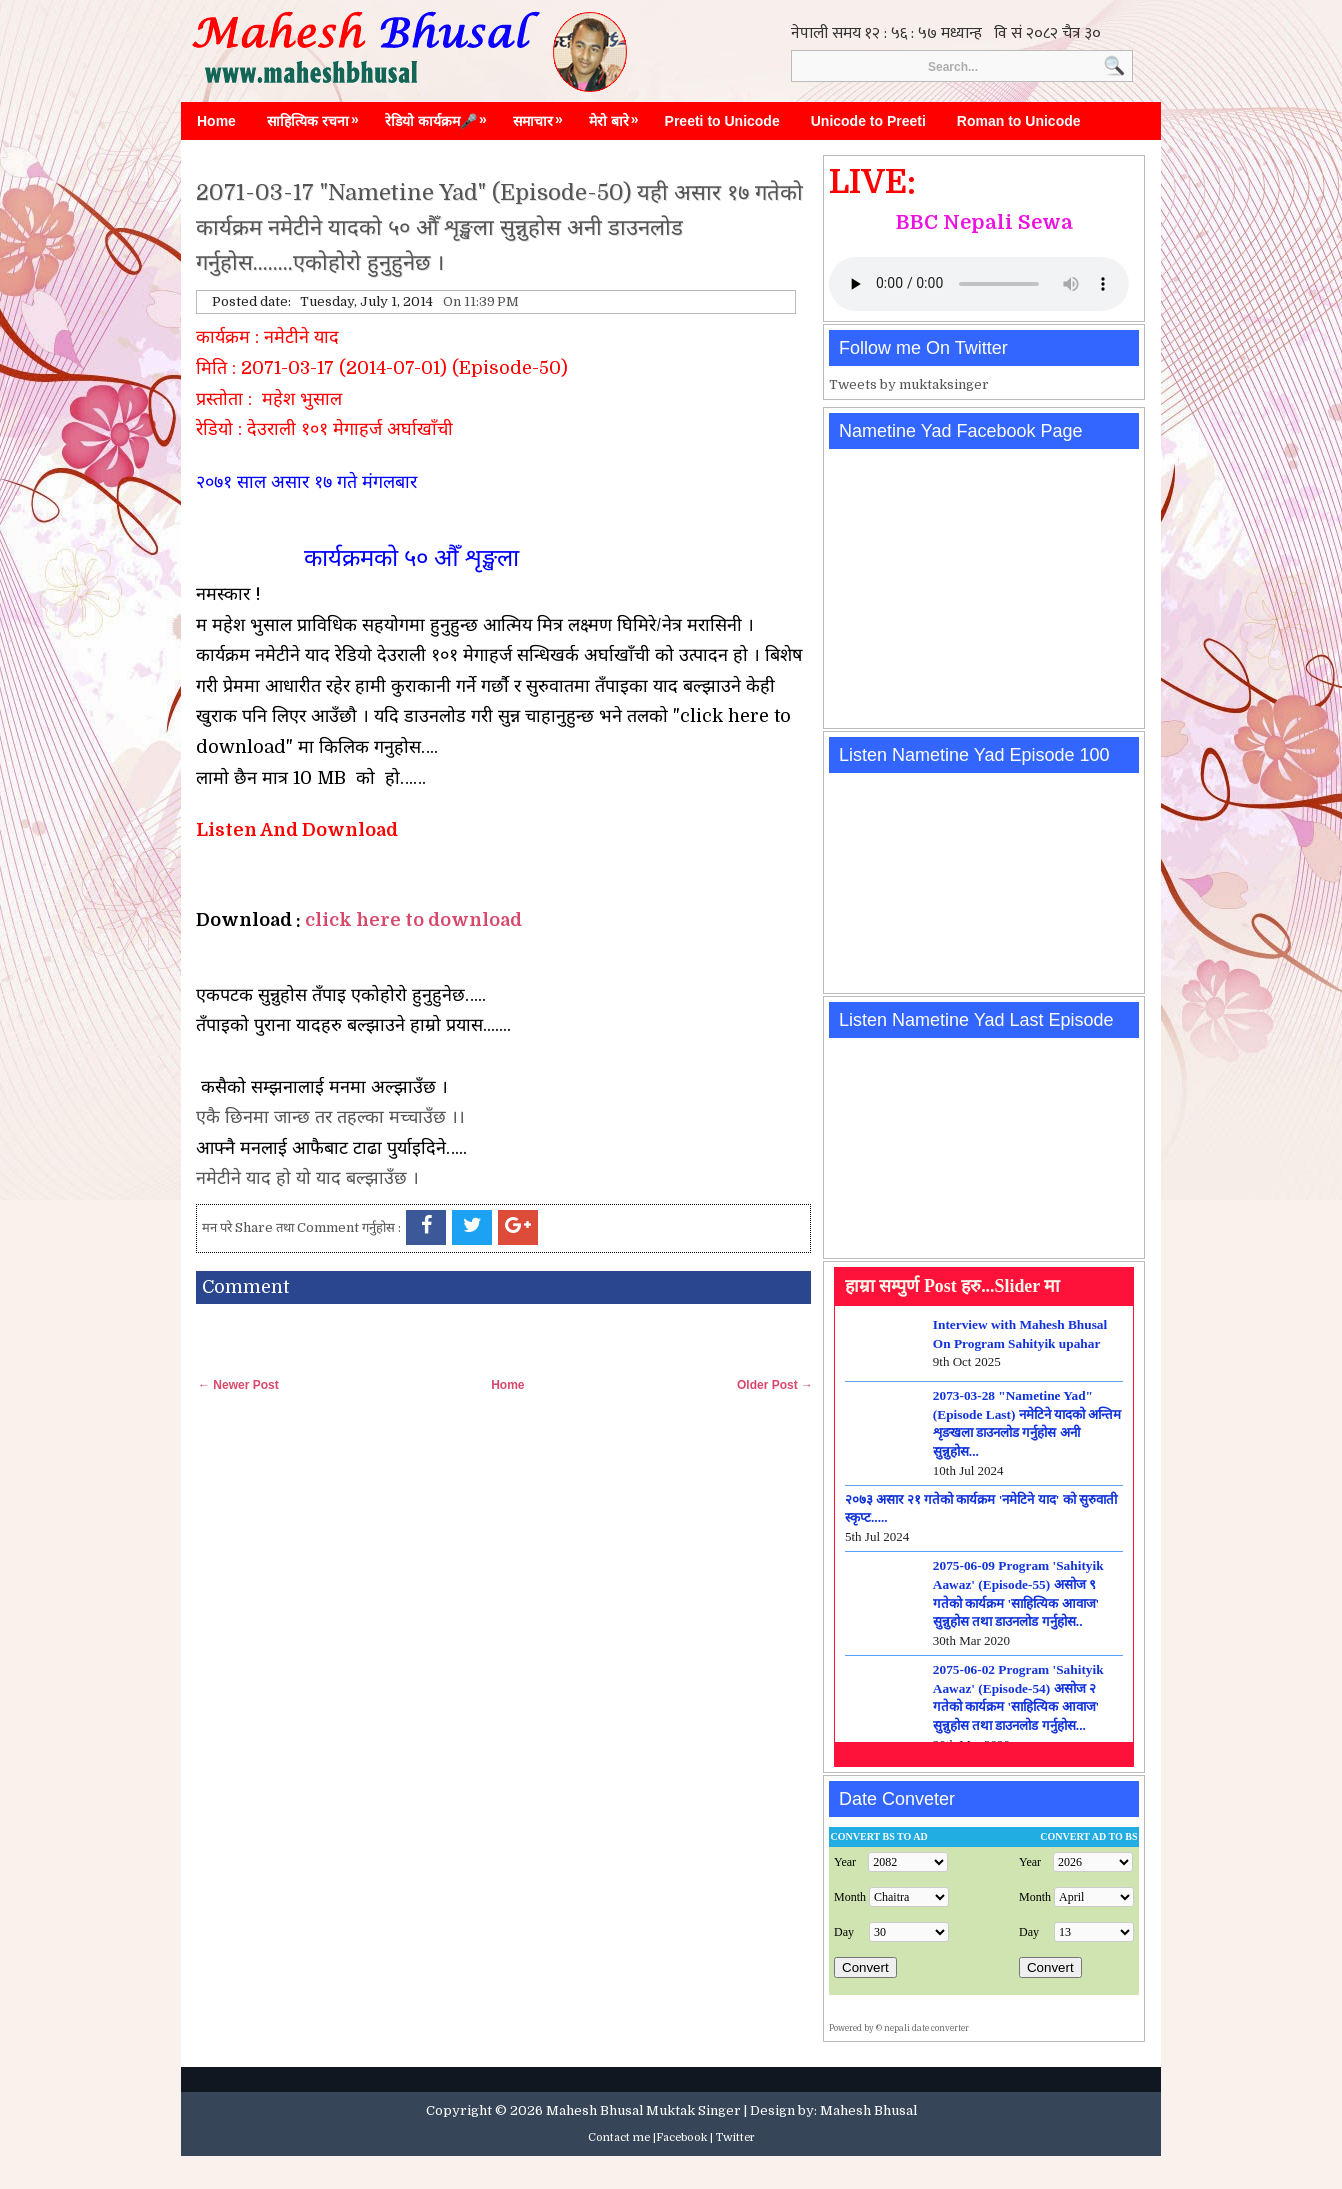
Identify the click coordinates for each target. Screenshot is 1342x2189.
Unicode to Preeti (868, 121)
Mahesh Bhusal (868, 2110)
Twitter (735, 2137)
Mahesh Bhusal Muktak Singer (643, 2110)
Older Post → (775, 1385)
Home (216, 121)
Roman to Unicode (1019, 121)
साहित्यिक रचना (318, 116)
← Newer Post (238, 1385)
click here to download (413, 920)
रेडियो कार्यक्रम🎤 (441, 116)
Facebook (681, 2137)
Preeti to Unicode (722, 121)
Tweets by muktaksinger (909, 384)
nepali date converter (926, 2028)
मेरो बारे (619, 116)
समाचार (543, 116)
